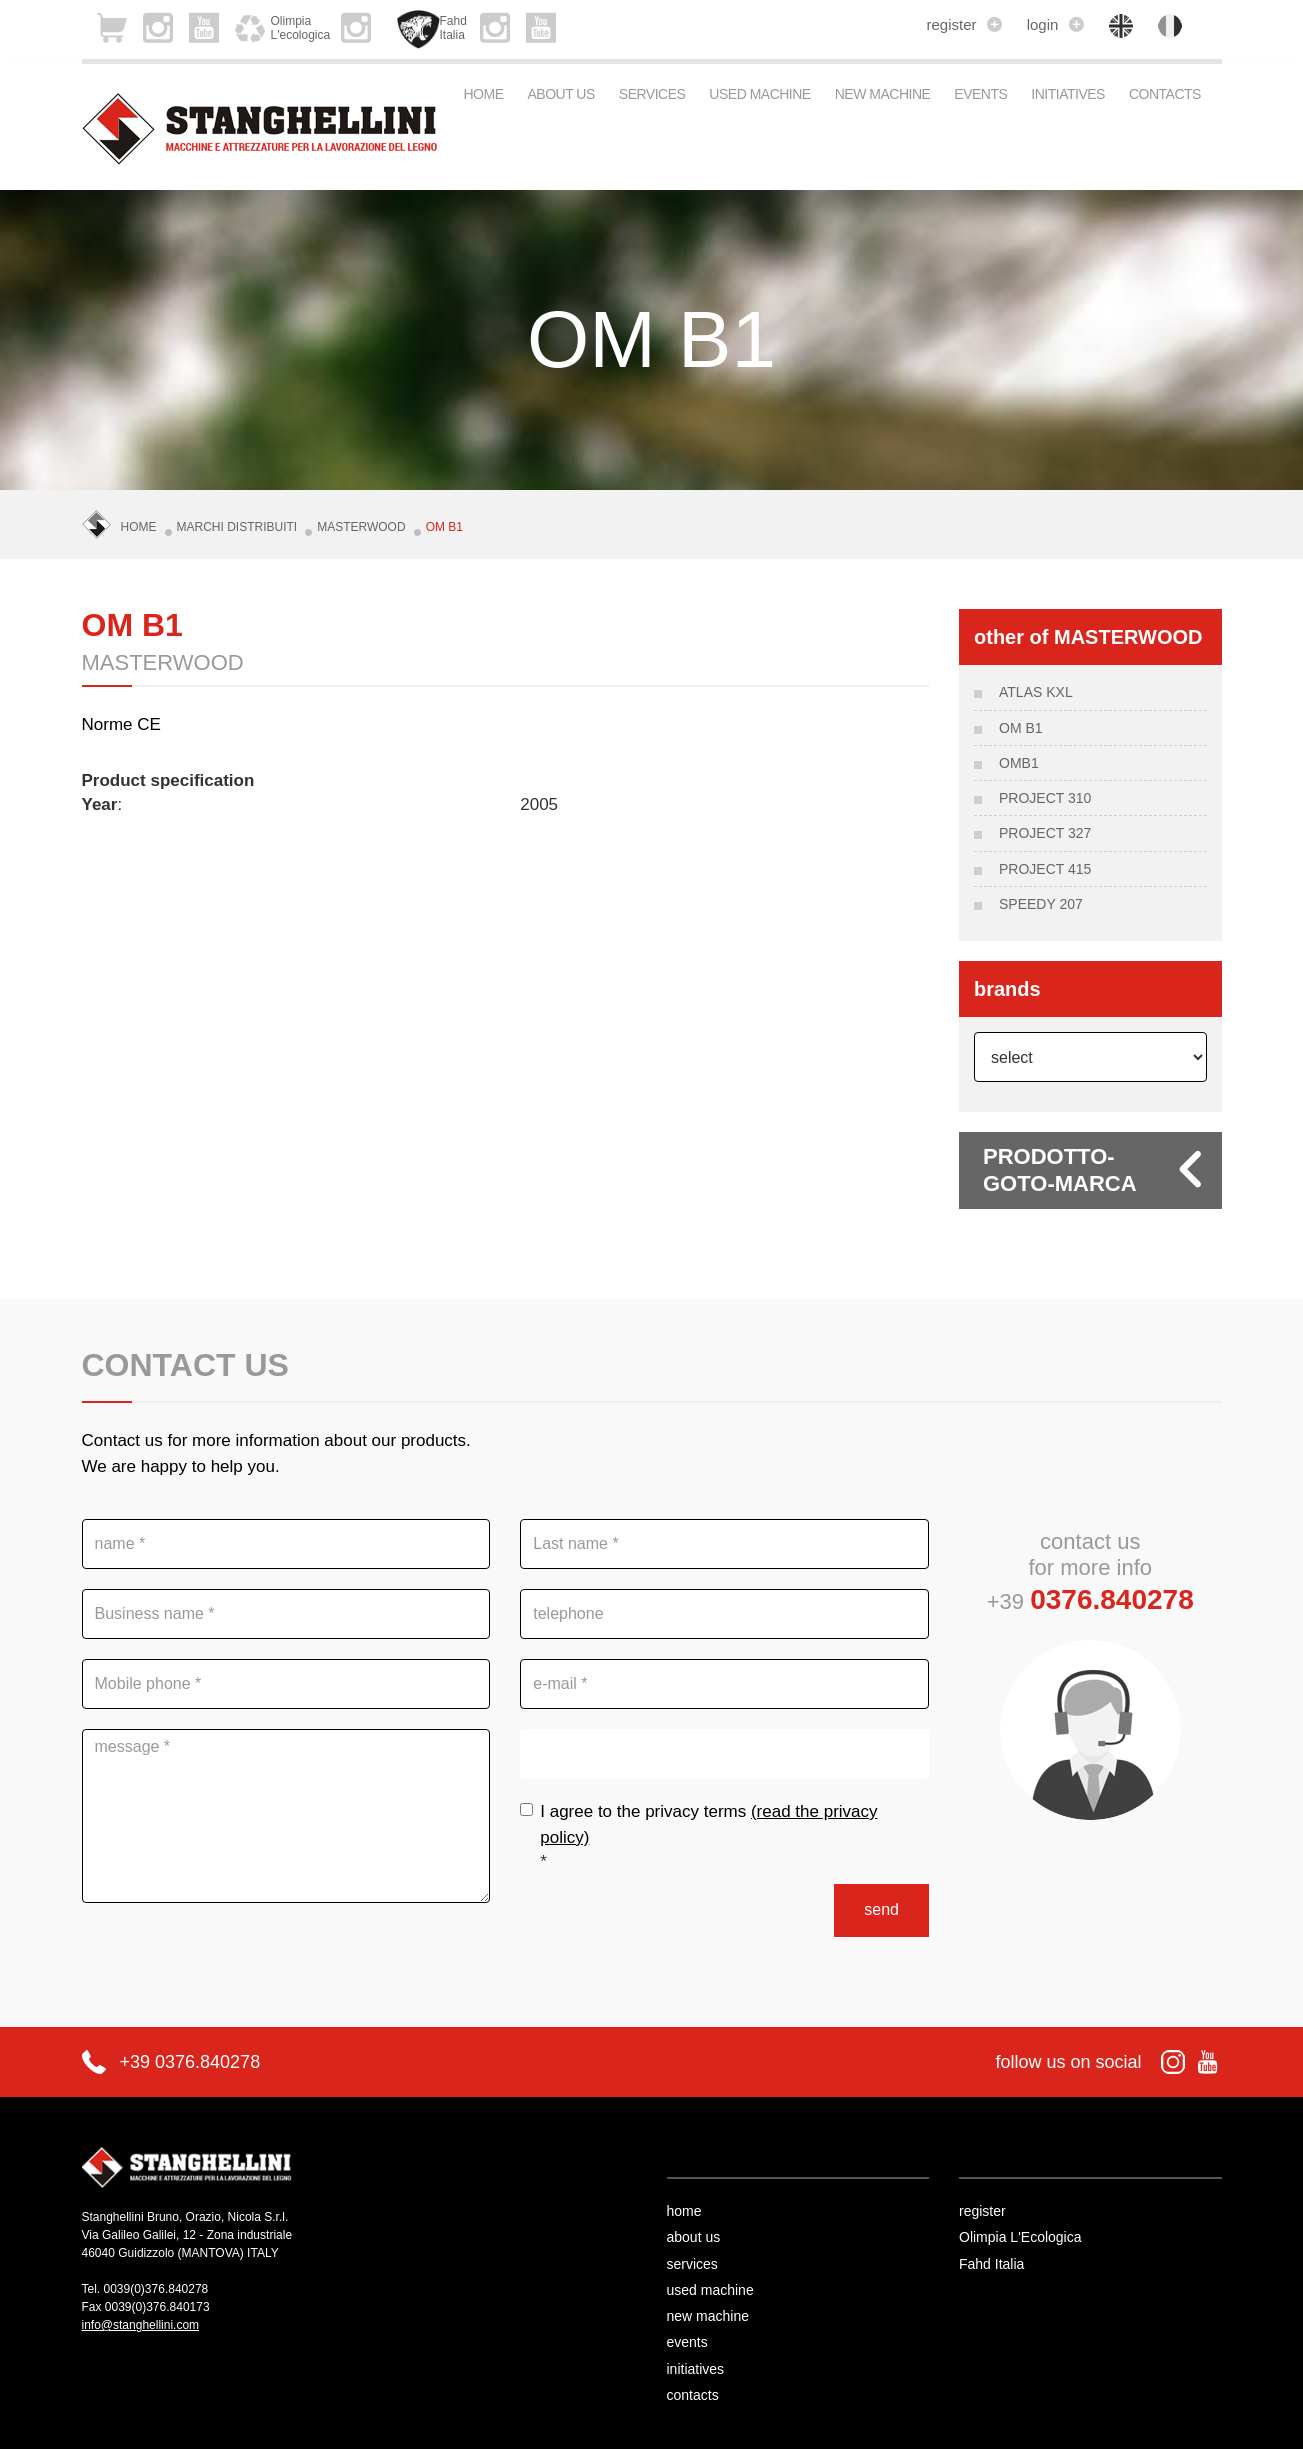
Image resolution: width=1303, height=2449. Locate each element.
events (980, 94)
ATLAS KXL (1036, 692)
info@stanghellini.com (141, 2325)
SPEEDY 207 (1041, 904)
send (881, 1909)
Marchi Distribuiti (237, 527)
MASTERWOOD (361, 527)
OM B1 (444, 527)
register (963, 24)
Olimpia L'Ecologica (1020, 2237)
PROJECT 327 (1045, 833)
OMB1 (1019, 763)
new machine (883, 94)
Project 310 (1045, 798)
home (684, 2211)
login (1055, 24)
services (652, 94)
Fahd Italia (991, 2264)
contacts (1165, 94)
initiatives (1068, 94)
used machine (759, 94)
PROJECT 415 (1045, 869)
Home (484, 94)
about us (561, 94)
